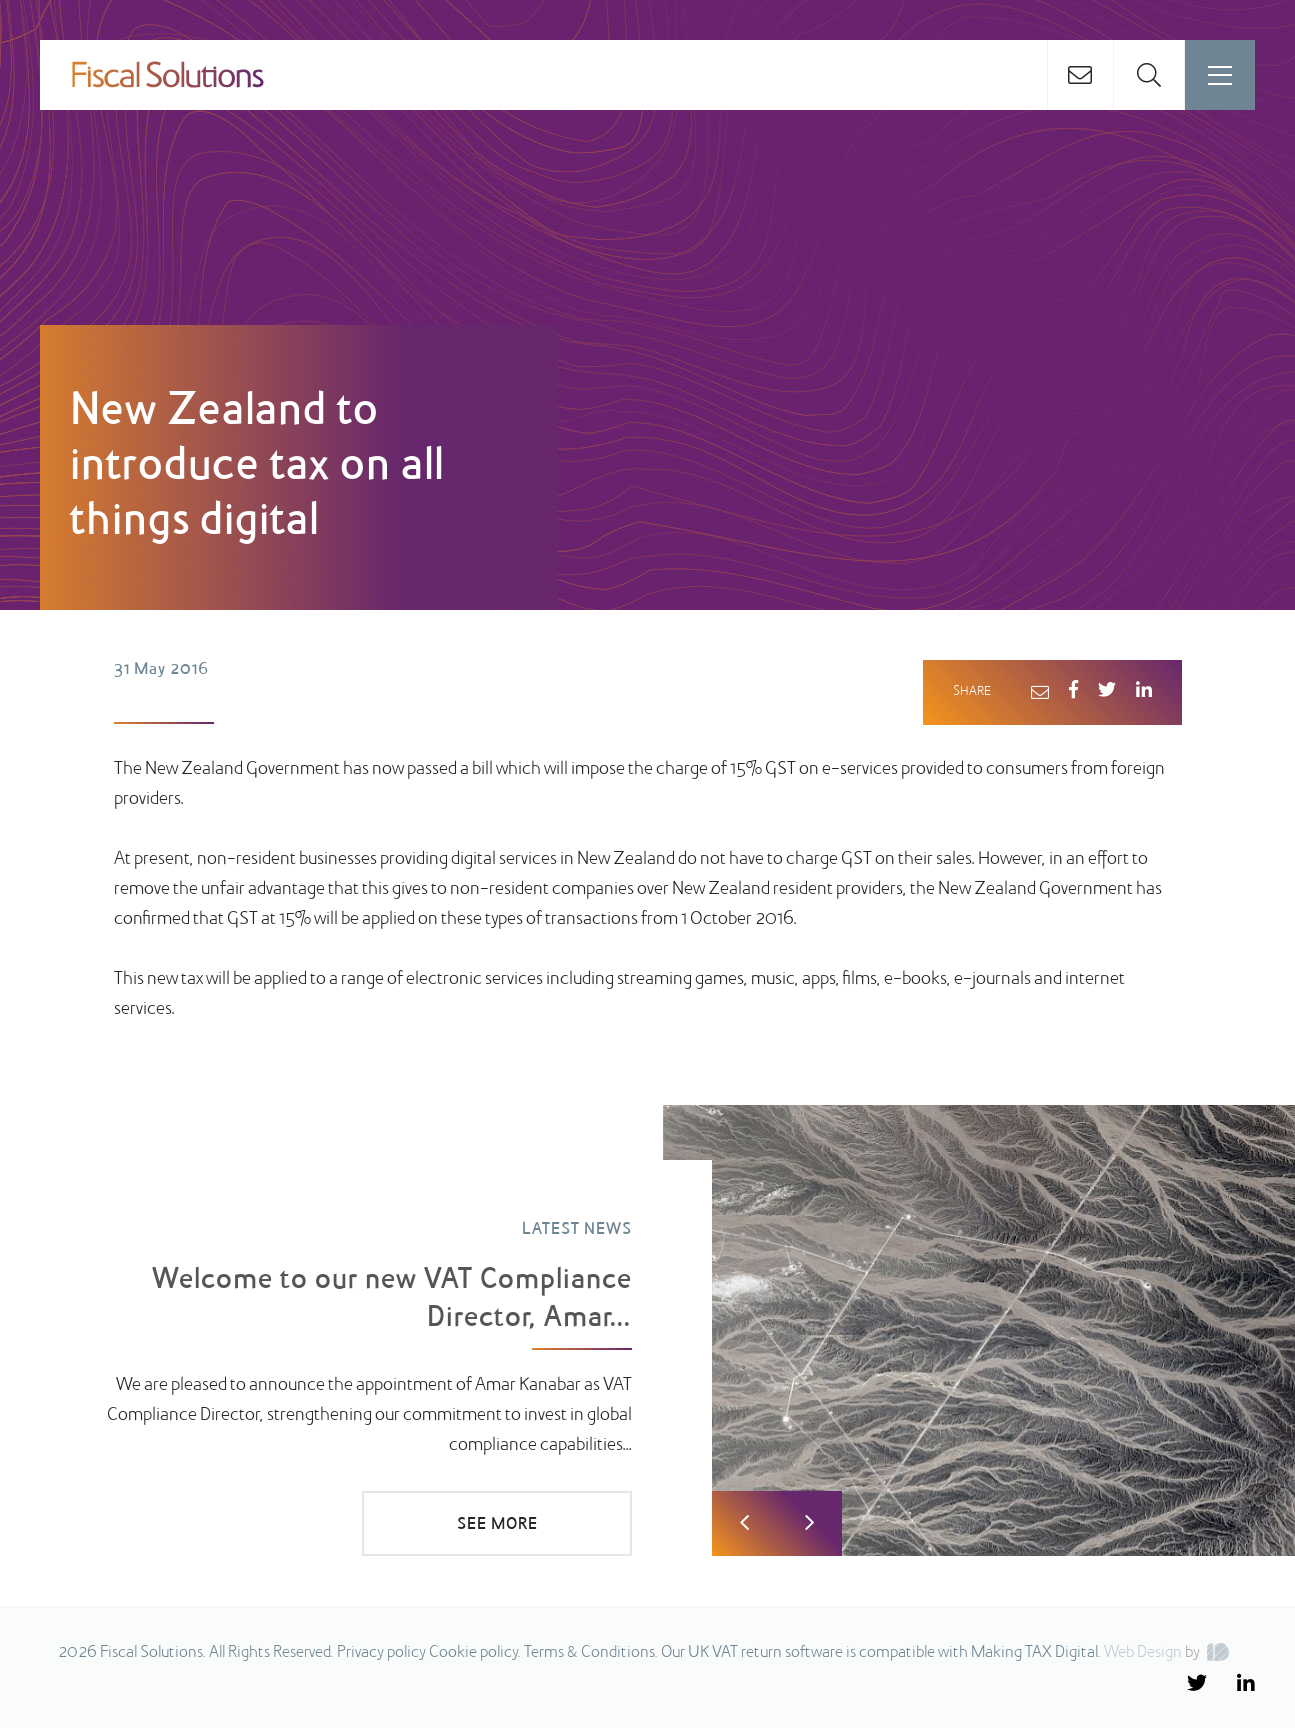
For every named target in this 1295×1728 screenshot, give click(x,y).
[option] (647, 1331)
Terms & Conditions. (591, 1653)
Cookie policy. (475, 1653)
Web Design (1143, 1653)
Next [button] (809, 1523)
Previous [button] (744, 1523)
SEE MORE (497, 1525)
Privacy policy (381, 1653)
